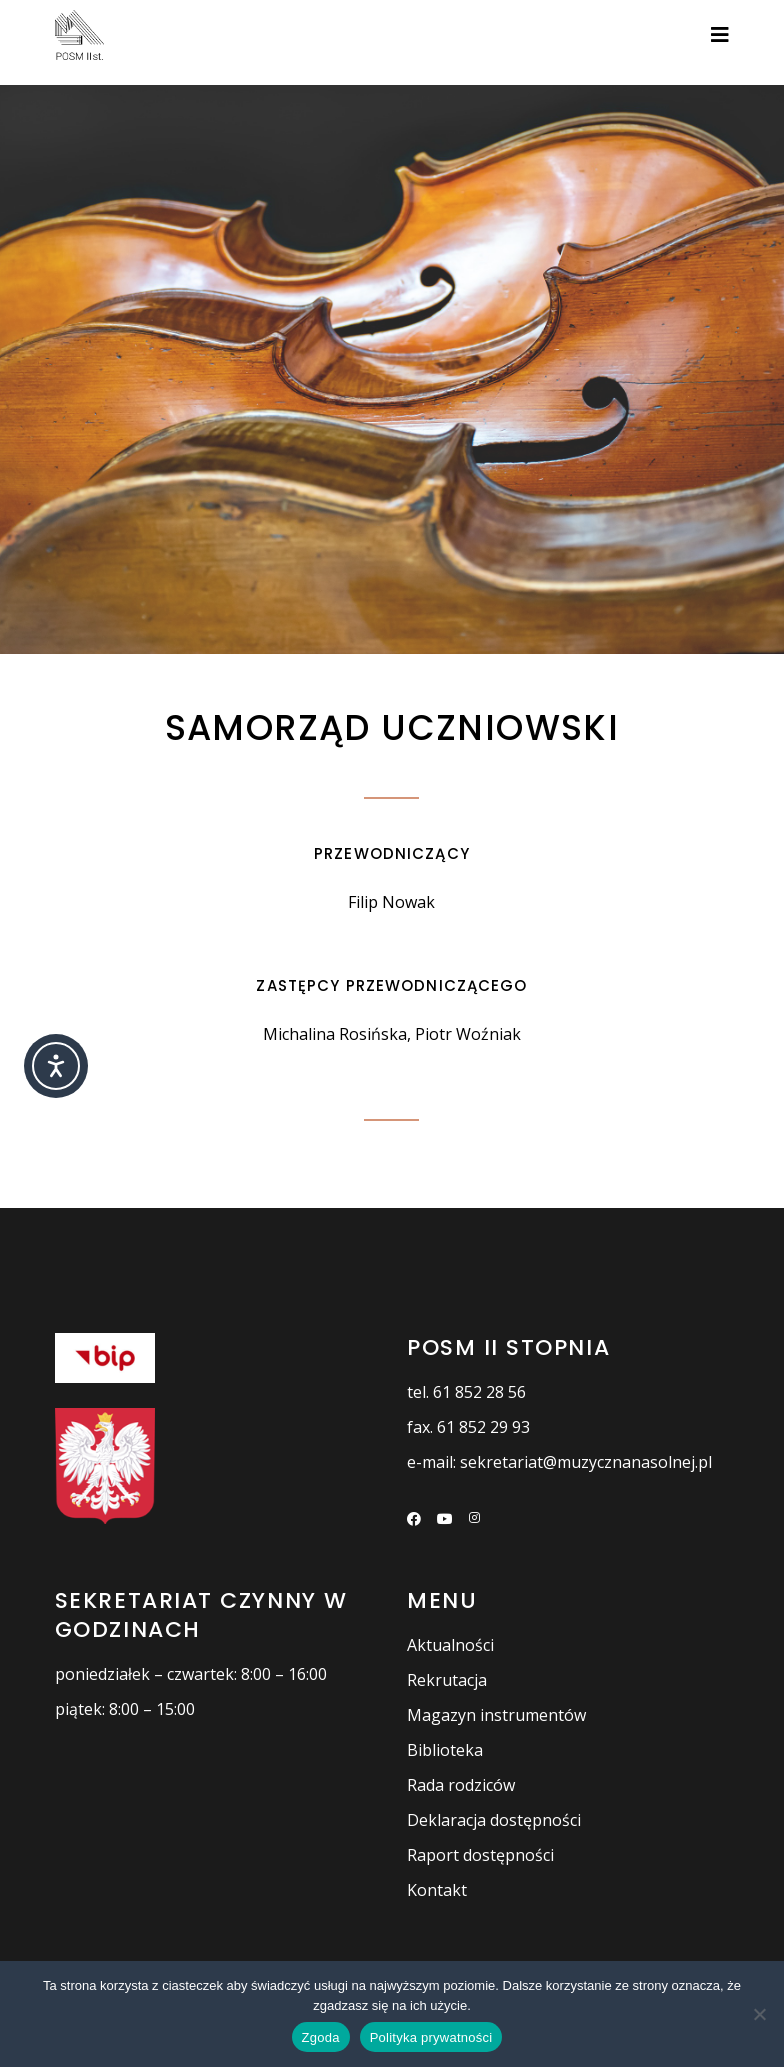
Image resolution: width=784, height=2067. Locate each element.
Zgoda (321, 2037)
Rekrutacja (447, 1680)
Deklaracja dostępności (494, 1820)
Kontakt (437, 1890)
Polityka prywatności (431, 2037)
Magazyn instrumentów (496, 1715)
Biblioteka (445, 1750)
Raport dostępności (480, 1855)
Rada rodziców (461, 1785)
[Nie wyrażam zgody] (759, 2014)
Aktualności (450, 1645)
